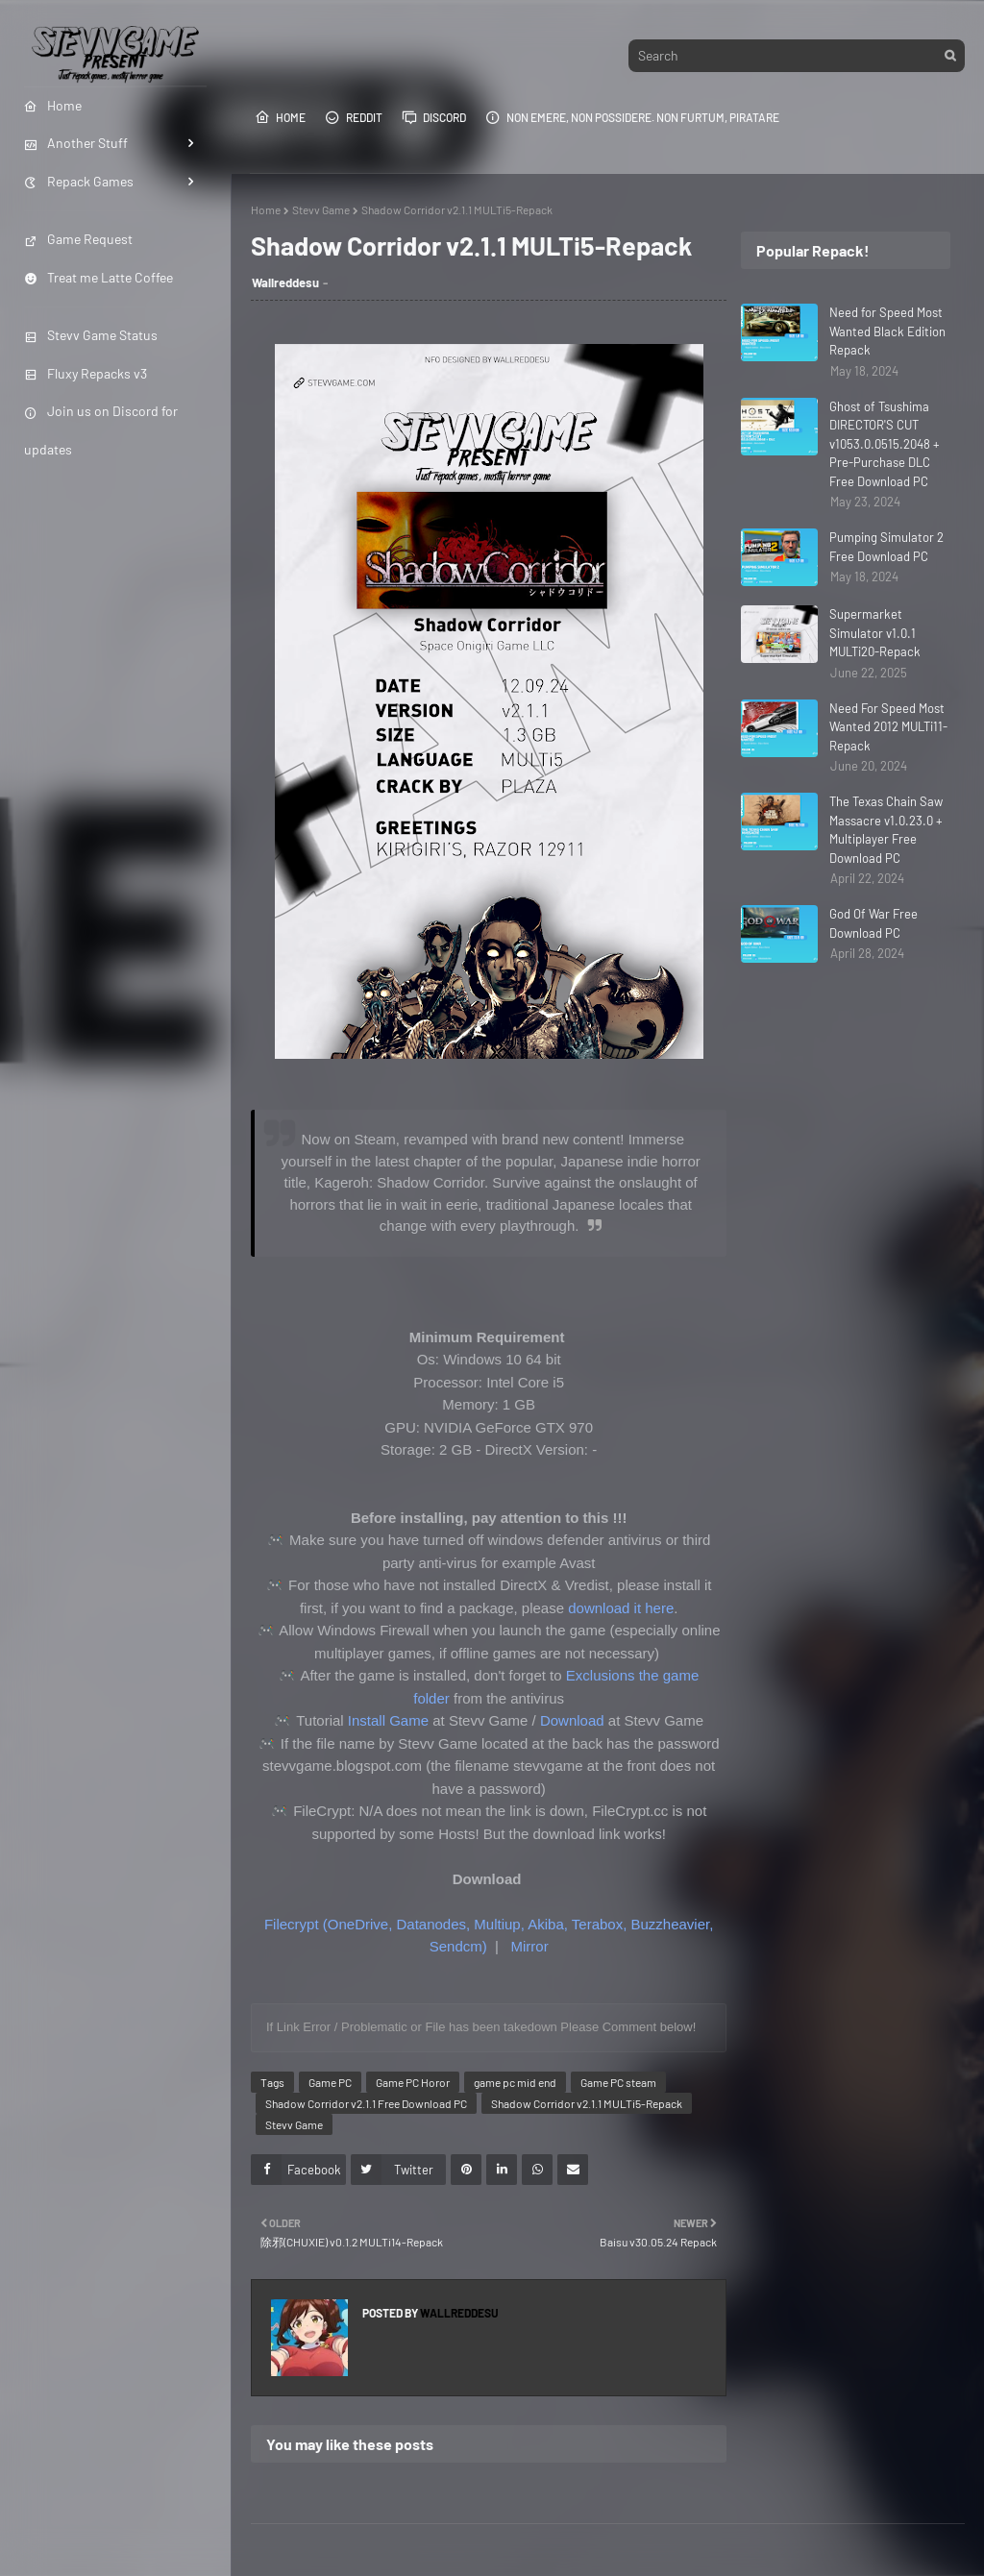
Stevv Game (321, 209)
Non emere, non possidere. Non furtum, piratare (632, 117)
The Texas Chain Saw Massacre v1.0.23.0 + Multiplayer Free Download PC (886, 830)
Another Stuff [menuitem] (76, 143)
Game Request (78, 239)
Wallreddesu (285, 282)
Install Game (388, 1720)
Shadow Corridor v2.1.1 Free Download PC (366, 2103)
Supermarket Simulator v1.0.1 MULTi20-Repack (875, 632)
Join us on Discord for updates (101, 429)
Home (280, 117)
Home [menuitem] (53, 105)
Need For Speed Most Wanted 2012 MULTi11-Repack (888, 726)
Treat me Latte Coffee (98, 277)
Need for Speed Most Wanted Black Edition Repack (887, 331)
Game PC (330, 2082)
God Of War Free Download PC (873, 923)
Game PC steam (618, 2082)
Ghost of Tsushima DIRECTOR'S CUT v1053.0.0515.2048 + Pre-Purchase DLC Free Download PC (884, 444)
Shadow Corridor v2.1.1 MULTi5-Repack (586, 2103)
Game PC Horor (413, 2082)
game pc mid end (515, 2082)
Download (572, 1720)
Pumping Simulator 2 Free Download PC (886, 546)
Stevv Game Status (91, 335)
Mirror (529, 1946)
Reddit (353, 117)
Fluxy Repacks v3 (85, 373)
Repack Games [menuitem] (79, 181)
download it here (621, 1608)
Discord (434, 117)
